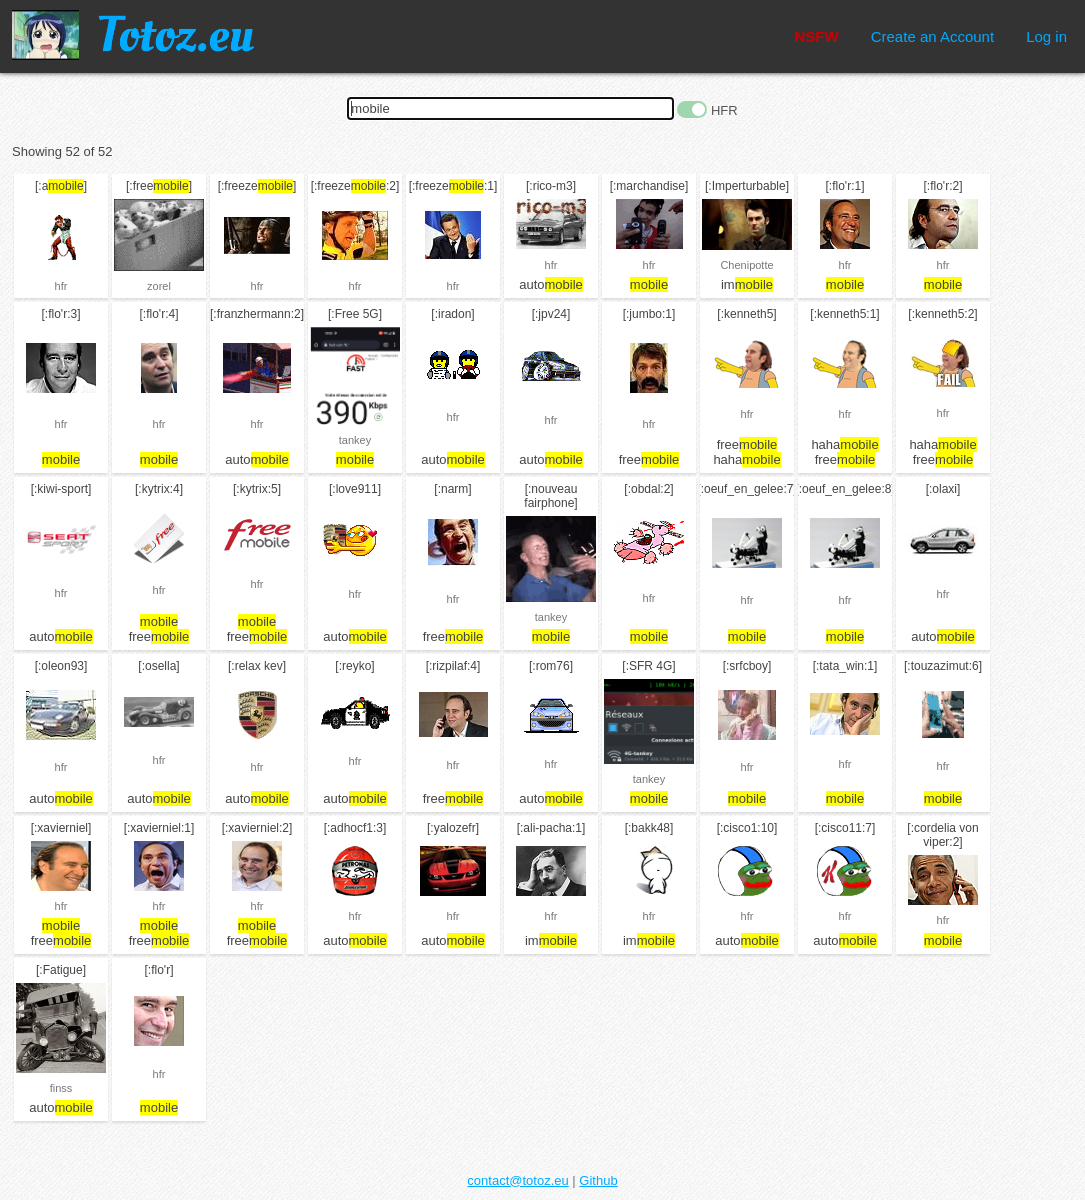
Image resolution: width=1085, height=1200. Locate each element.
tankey (355, 440)
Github (598, 1180)
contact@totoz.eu (517, 1180)
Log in (1046, 36)
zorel (159, 286)
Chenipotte (746, 265)
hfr (61, 286)
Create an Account (932, 36)
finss (61, 1088)
